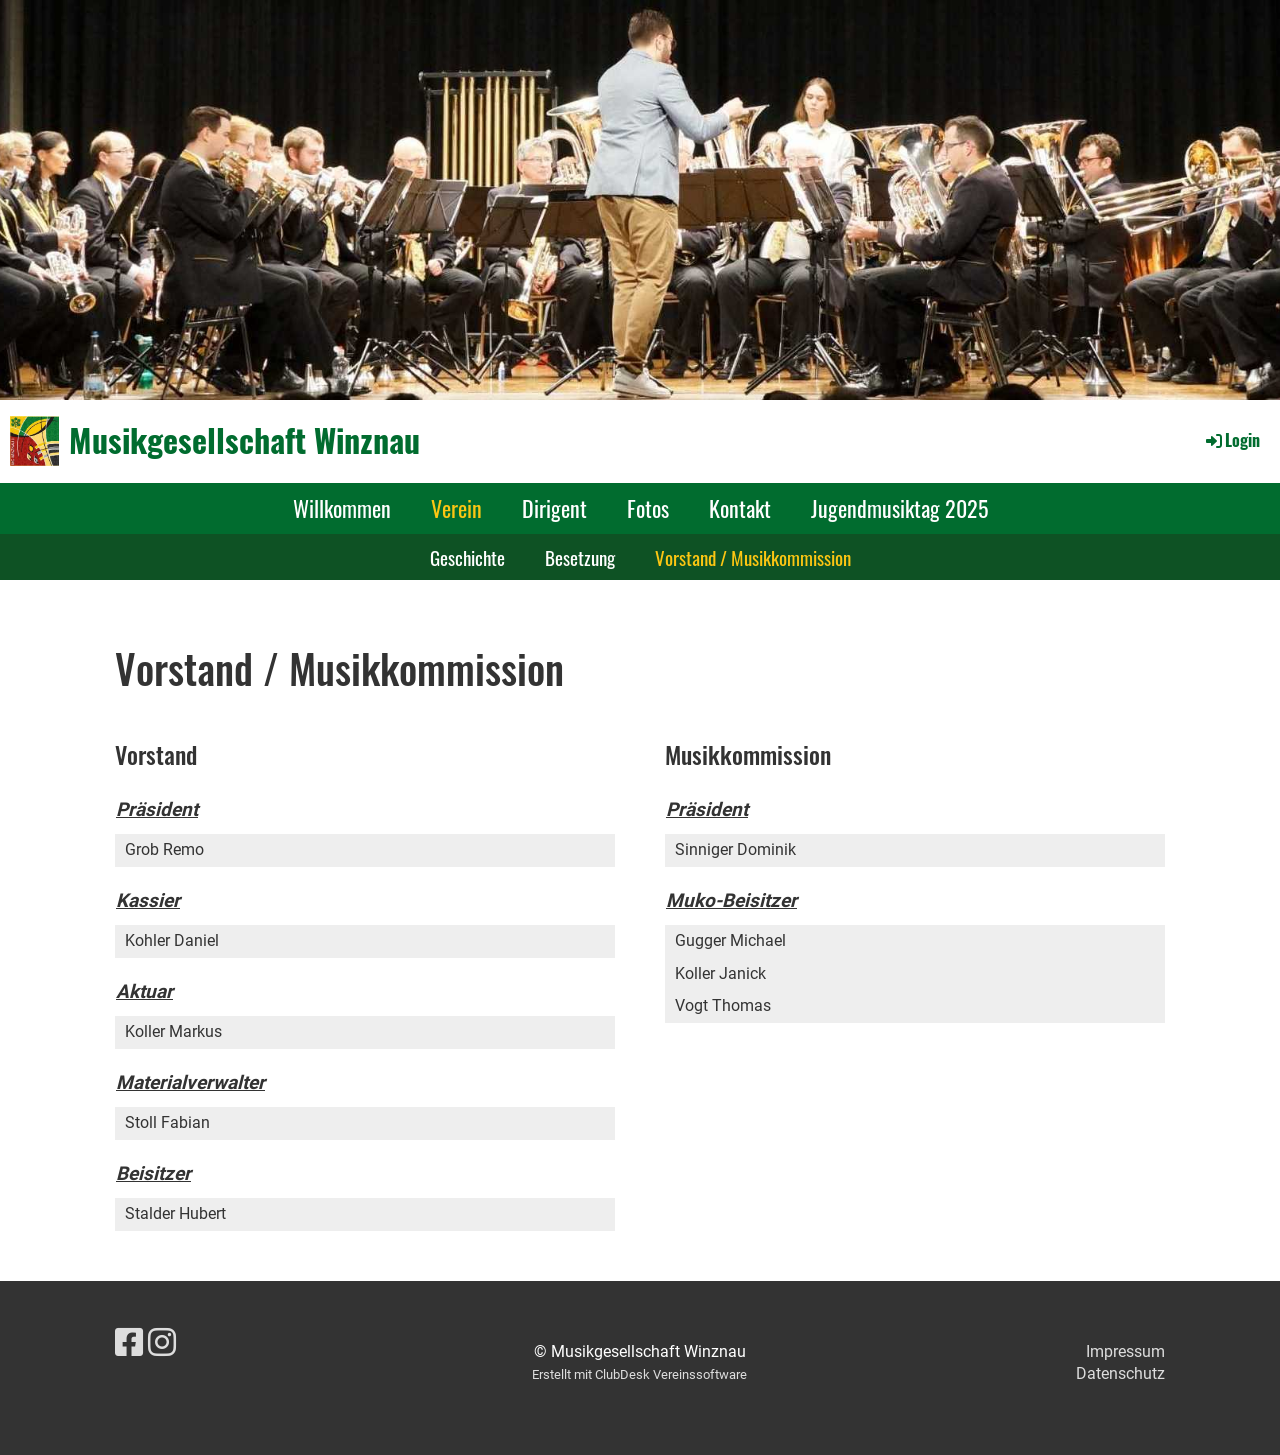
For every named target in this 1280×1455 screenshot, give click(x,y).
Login (1231, 440)
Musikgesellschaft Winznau (244, 440)
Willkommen (342, 508)
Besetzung (580, 557)
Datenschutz (1120, 1373)
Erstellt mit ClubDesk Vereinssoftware (639, 1374)
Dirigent (554, 508)
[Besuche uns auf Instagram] (162, 1343)
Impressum (1125, 1351)
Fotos (648, 508)
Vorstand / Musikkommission (753, 557)
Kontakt (740, 508)
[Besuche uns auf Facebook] (129, 1343)
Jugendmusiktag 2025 (899, 508)
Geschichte (467, 557)
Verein (456, 508)
